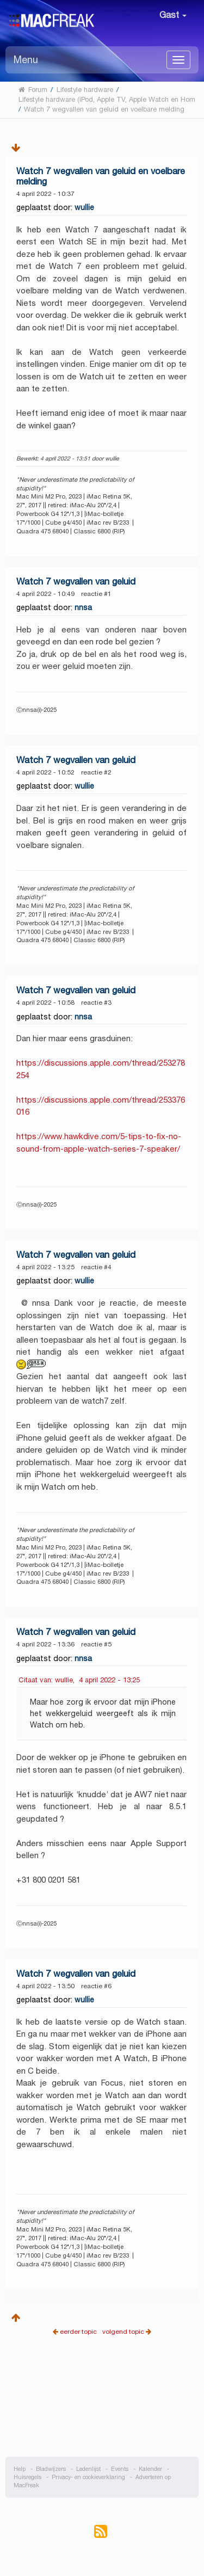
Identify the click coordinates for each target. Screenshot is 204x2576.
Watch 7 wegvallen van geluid (75, 581)
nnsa (83, 607)
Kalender (150, 2469)
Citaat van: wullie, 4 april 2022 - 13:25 (79, 1679)
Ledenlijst (88, 2469)
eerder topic (79, 2331)
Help (20, 2469)
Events (119, 2469)
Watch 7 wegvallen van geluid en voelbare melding (100, 176)
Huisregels (27, 2477)
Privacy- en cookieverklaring (88, 2477)
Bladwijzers (51, 2469)
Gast (173, 15)
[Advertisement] (102, 2405)
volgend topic (123, 2331)
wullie (84, 207)
